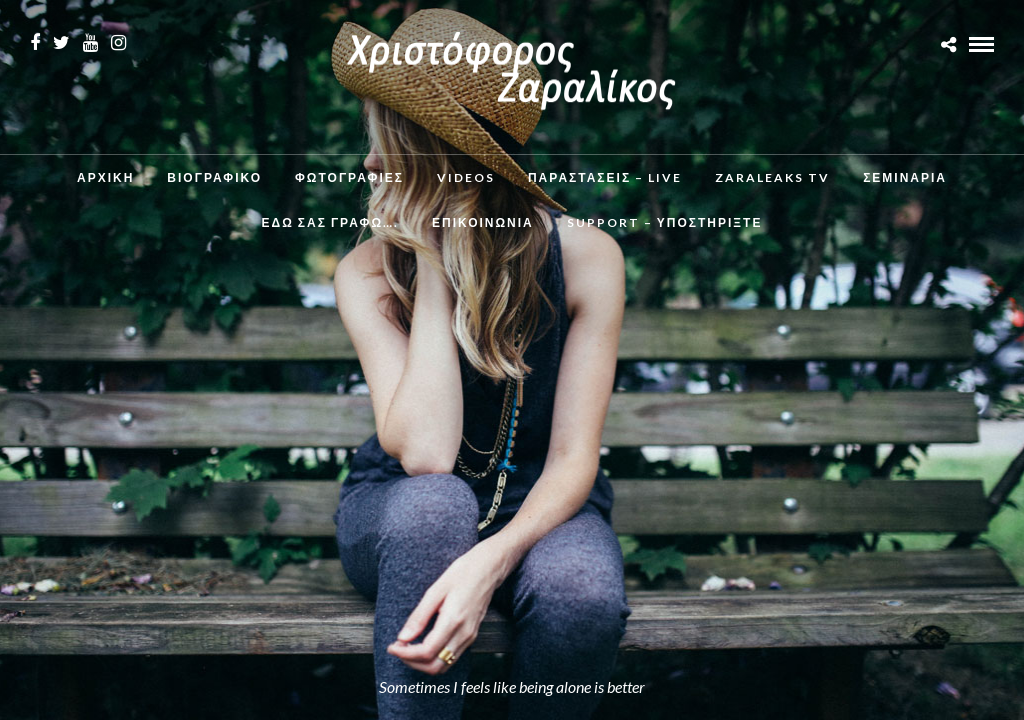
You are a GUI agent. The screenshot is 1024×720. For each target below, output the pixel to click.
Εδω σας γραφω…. (330, 222)
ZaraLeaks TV (772, 177)
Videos (466, 177)
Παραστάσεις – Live (605, 177)
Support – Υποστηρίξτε (665, 222)
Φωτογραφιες (349, 177)
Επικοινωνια (483, 222)
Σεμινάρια (905, 177)
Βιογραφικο (214, 177)
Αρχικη (105, 177)
